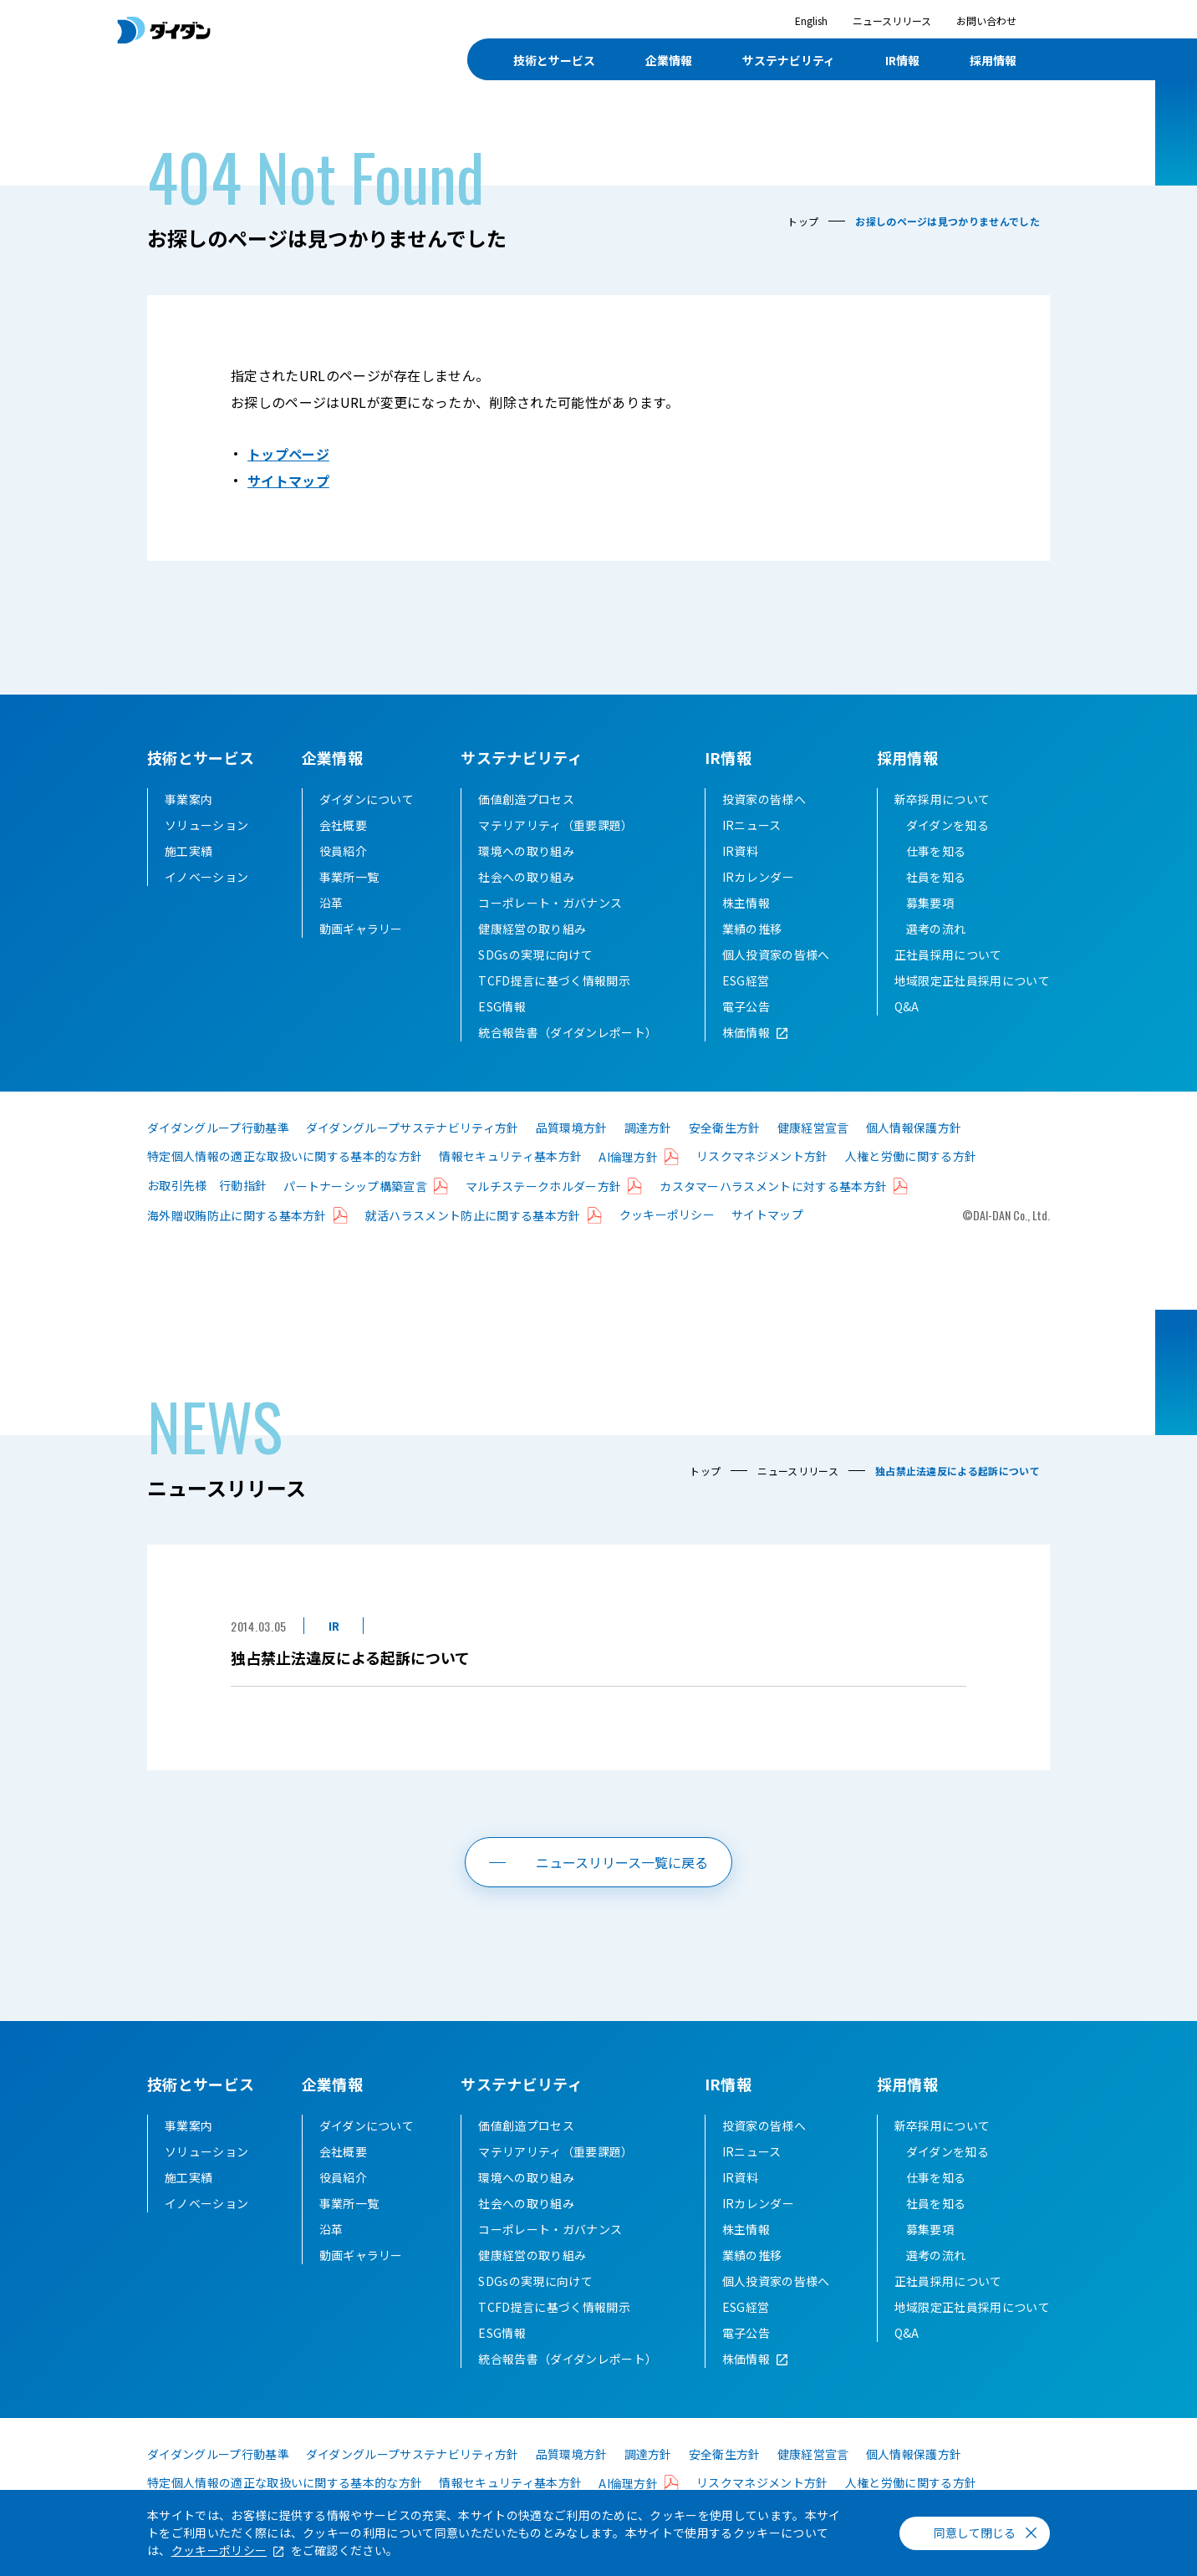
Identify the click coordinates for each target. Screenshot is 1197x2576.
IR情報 (728, 757)
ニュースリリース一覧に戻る (622, 1862)
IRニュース (752, 825)
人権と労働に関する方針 (911, 1156)
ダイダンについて (367, 799)
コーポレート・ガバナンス (550, 902)
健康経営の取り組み (532, 928)
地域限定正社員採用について (972, 980)
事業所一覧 (349, 876)
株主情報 (746, 902)
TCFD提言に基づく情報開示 (553, 980)
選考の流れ (936, 928)
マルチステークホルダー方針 (543, 1186)
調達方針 (648, 1127)
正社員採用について (948, 954)
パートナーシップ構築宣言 (355, 1186)
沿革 (331, 902)
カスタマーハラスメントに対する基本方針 (773, 1186)
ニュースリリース (892, 20)
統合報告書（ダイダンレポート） (567, 1032)
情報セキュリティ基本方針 (510, 1156)
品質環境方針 (572, 1127)
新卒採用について (942, 799)
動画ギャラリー (361, 928)
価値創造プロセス (526, 799)
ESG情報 (502, 1006)
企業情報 (332, 757)
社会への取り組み (526, 876)
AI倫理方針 (628, 1156)
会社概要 (343, 825)
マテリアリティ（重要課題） (555, 825)
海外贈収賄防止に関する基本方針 (237, 1215)
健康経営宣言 (813, 1127)
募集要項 (930, 902)
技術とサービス (200, 757)
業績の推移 (752, 928)
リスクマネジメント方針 (762, 1156)
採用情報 (907, 757)
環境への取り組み (526, 851)
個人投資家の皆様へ (776, 954)
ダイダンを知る (947, 825)
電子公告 (746, 1006)
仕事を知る (936, 851)
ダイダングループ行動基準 (218, 1127)
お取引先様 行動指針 (207, 1185)
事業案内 (188, 799)
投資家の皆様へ (764, 799)
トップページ (288, 454)
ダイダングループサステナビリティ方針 (412, 1127)
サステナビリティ (522, 757)
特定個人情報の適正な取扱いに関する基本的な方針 (284, 1156)
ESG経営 (746, 980)
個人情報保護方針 (914, 1127)
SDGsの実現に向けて (535, 954)
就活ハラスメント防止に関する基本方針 (473, 1215)
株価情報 (746, 1032)
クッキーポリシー (667, 1214)
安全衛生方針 (725, 1127)
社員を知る (936, 876)
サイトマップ (288, 481)
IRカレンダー (758, 876)
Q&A (906, 1006)
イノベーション (206, 876)
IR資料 (740, 851)
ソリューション (206, 825)
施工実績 (188, 851)
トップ (802, 221)
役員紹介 (343, 851)
